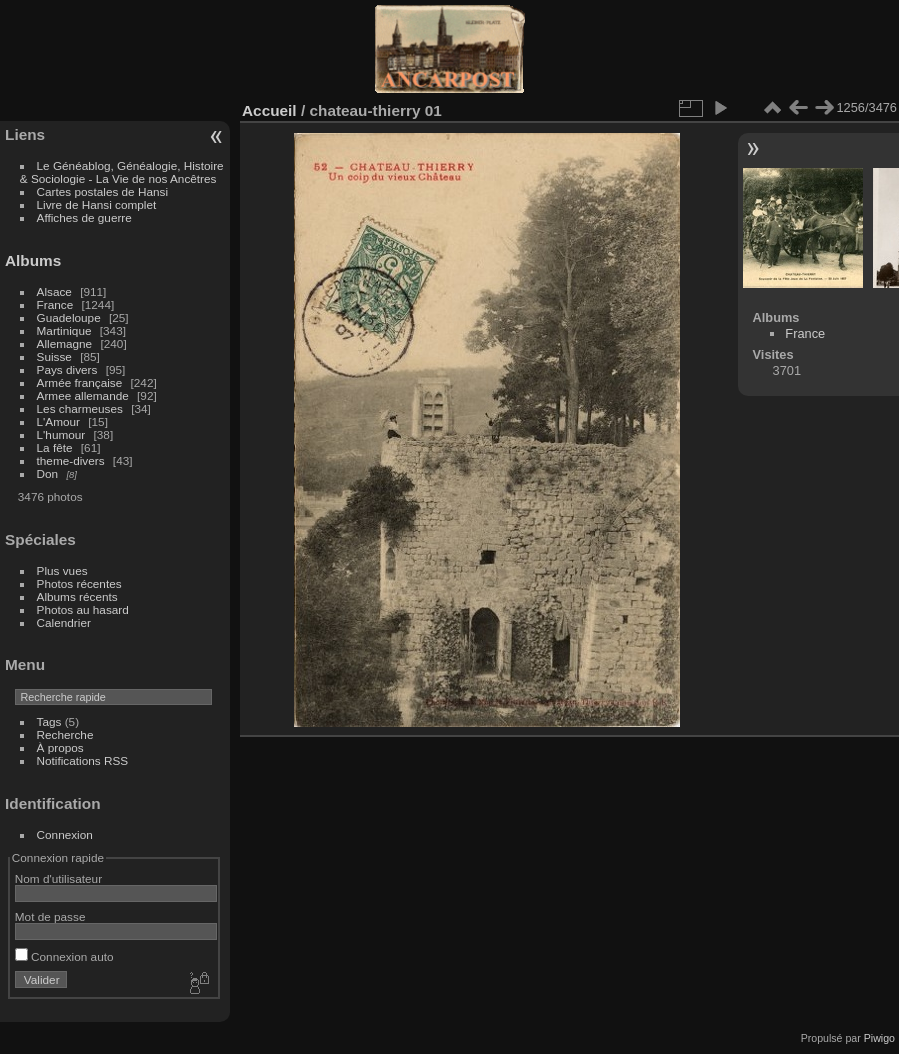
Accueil (269, 110)
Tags (49, 721)
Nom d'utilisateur (58, 878)
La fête (55, 447)
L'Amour (58, 421)
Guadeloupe (69, 317)
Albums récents (77, 596)
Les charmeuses (80, 408)
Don (48, 473)
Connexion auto (64, 956)
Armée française (80, 382)
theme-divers (71, 460)
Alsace (54, 291)
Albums (33, 260)
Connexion (65, 834)
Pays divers (67, 369)
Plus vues (62, 570)
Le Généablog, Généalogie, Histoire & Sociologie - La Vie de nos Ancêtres (122, 172)
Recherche (65, 734)
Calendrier (64, 622)
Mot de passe (50, 916)
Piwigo (879, 1038)
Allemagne (65, 343)
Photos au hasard (83, 609)
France (55, 304)
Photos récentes (79, 583)
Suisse (54, 356)
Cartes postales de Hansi (102, 191)
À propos (60, 747)
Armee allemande (83, 395)
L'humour (61, 434)
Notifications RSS (83, 760)
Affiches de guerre (84, 217)
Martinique (64, 330)
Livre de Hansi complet (97, 204)
